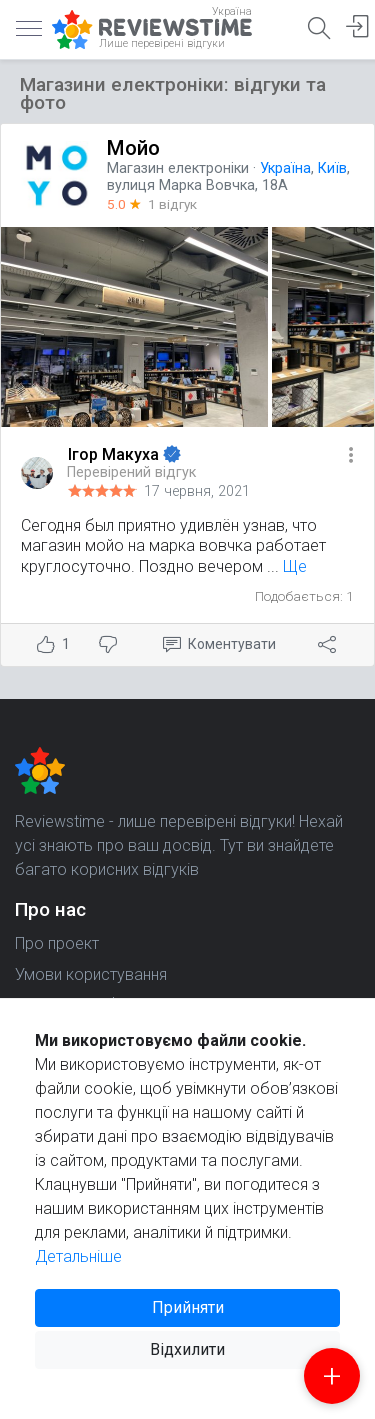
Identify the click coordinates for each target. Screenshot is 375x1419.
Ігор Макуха (115, 454)
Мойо (133, 148)
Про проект (57, 943)
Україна (285, 168)
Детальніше (78, 1256)
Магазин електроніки (178, 168)
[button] (351, 456)
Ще (295, 566)
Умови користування (91, 974)
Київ (332, 168)
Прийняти (188, 1307)
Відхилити (187, 1349)
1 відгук (172, 204)
